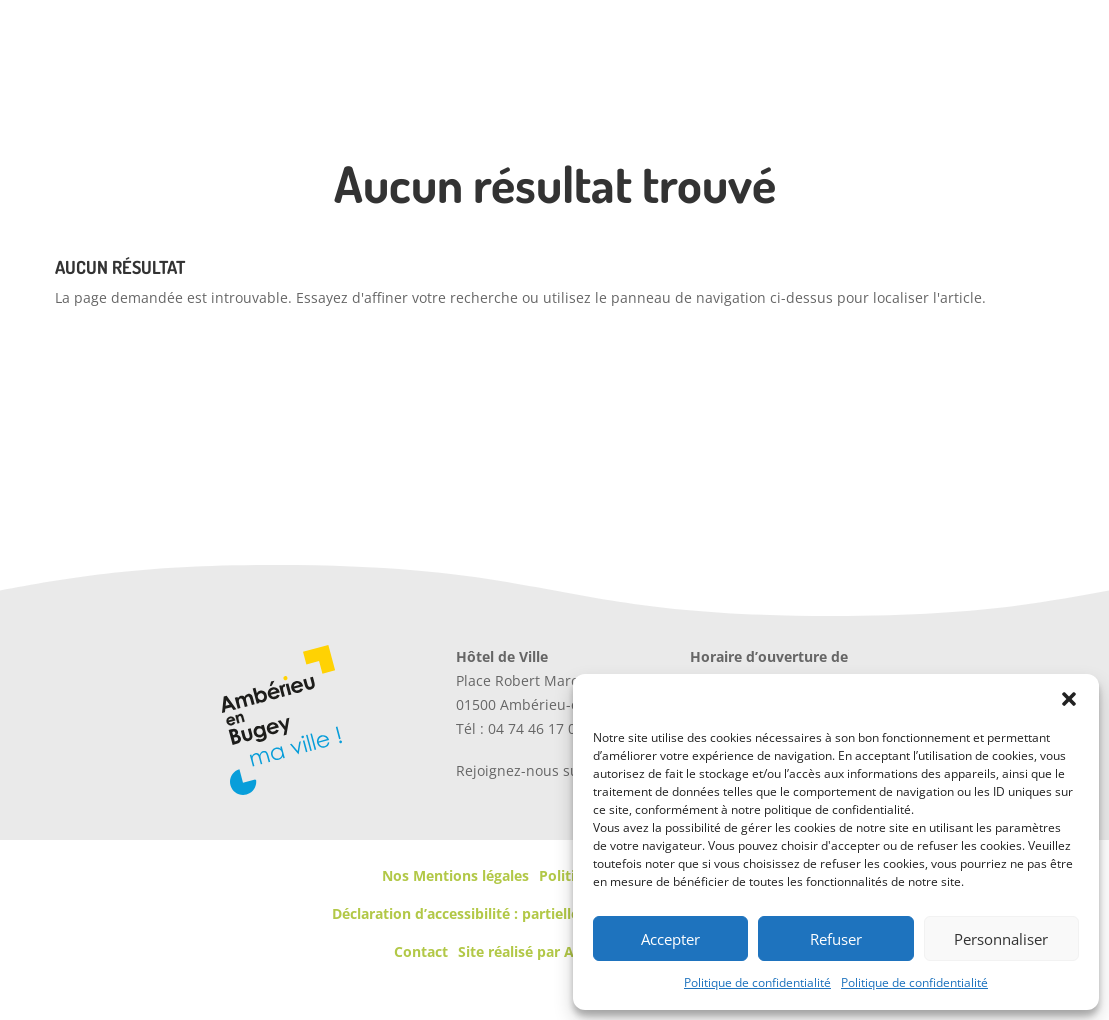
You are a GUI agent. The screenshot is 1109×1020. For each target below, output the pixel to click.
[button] (1069, 699)
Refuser (836, 939)
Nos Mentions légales (455, 875)
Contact (421, 951)
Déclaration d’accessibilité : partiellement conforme (509, 913)
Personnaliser (1001, 939)
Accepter (670, 939)
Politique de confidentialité (757, 982)
